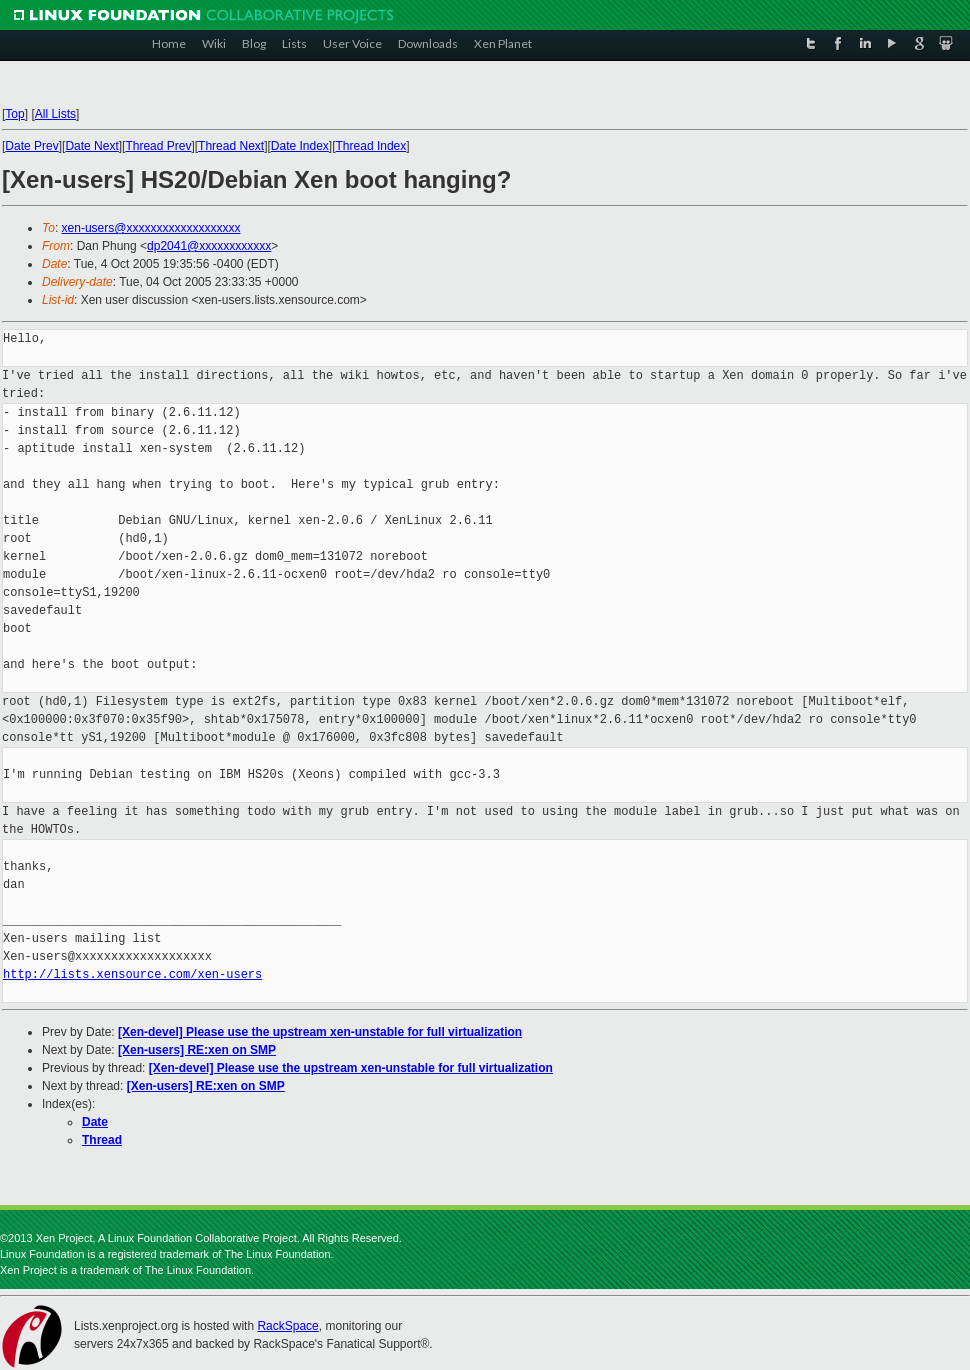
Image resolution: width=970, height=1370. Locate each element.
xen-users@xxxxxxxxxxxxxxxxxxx (151, 228)
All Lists (55, 114)
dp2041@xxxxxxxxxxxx (209, 246)
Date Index (300, 146)
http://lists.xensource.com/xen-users (132, 974)
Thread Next (231, 146)
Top (14, 114)
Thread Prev (158, 146)
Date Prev (31, 146)
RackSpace (287, 1326)
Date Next (91, 146)
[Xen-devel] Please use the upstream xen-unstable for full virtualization (320, 1032)
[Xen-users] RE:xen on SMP (197, 1050)
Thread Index (371, 146)
